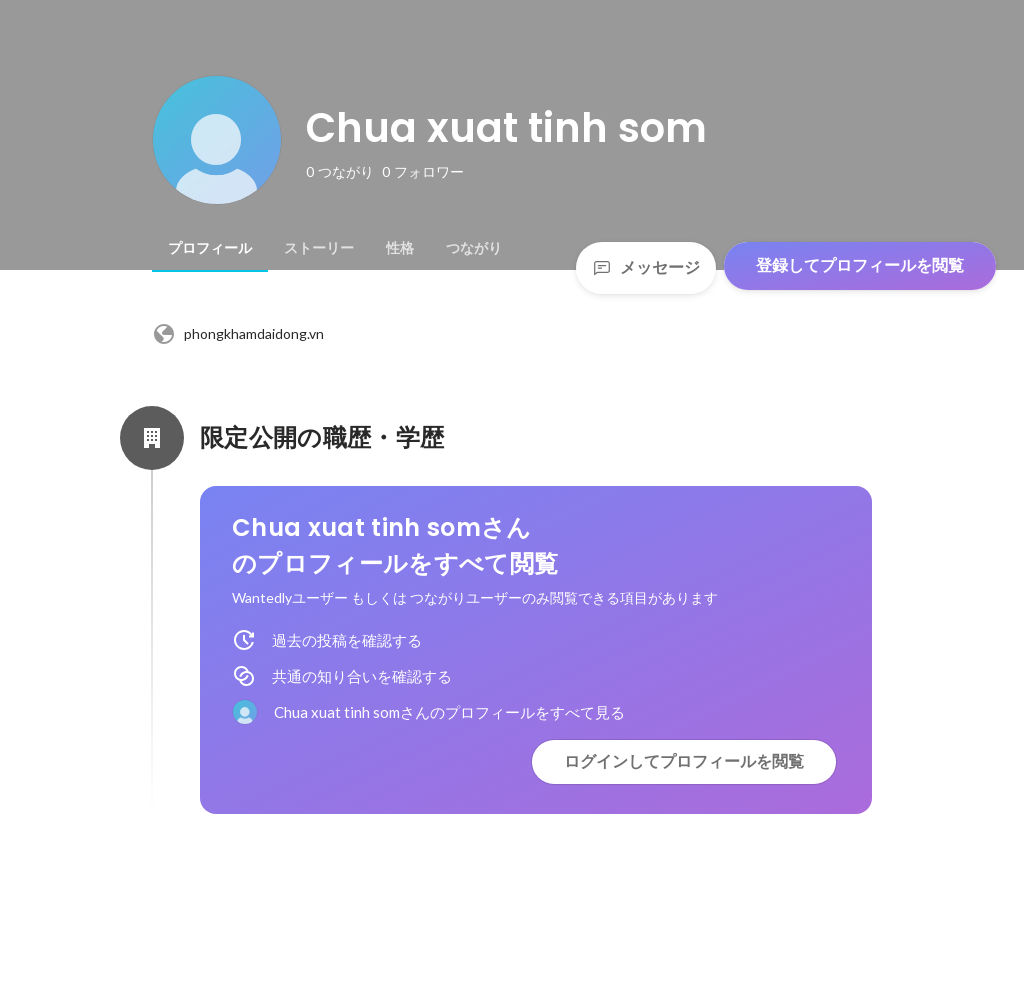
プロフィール (210, 248)
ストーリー (319, 248)
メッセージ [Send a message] (646, 267)
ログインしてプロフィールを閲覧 (684, 761)
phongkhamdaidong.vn (238, 334)
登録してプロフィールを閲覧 (860, 265)
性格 (400, 248)
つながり (474, 248)
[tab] (210, 248)
